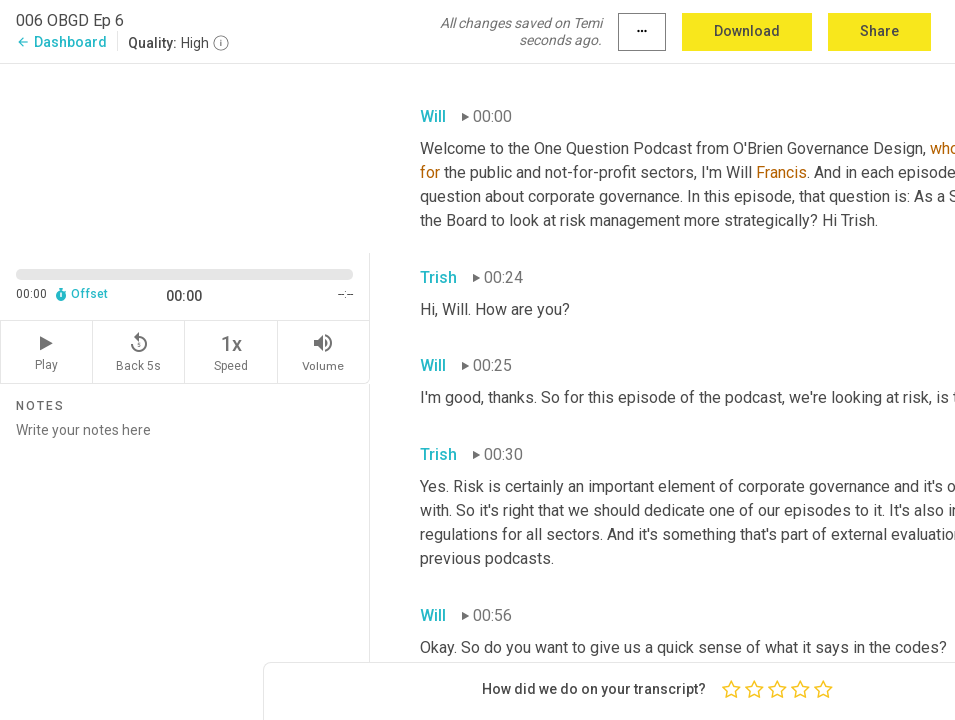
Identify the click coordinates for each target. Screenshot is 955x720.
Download (747, 31)
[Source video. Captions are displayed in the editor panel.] (185, 156)
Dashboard (61, 42)
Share (879, 31)
